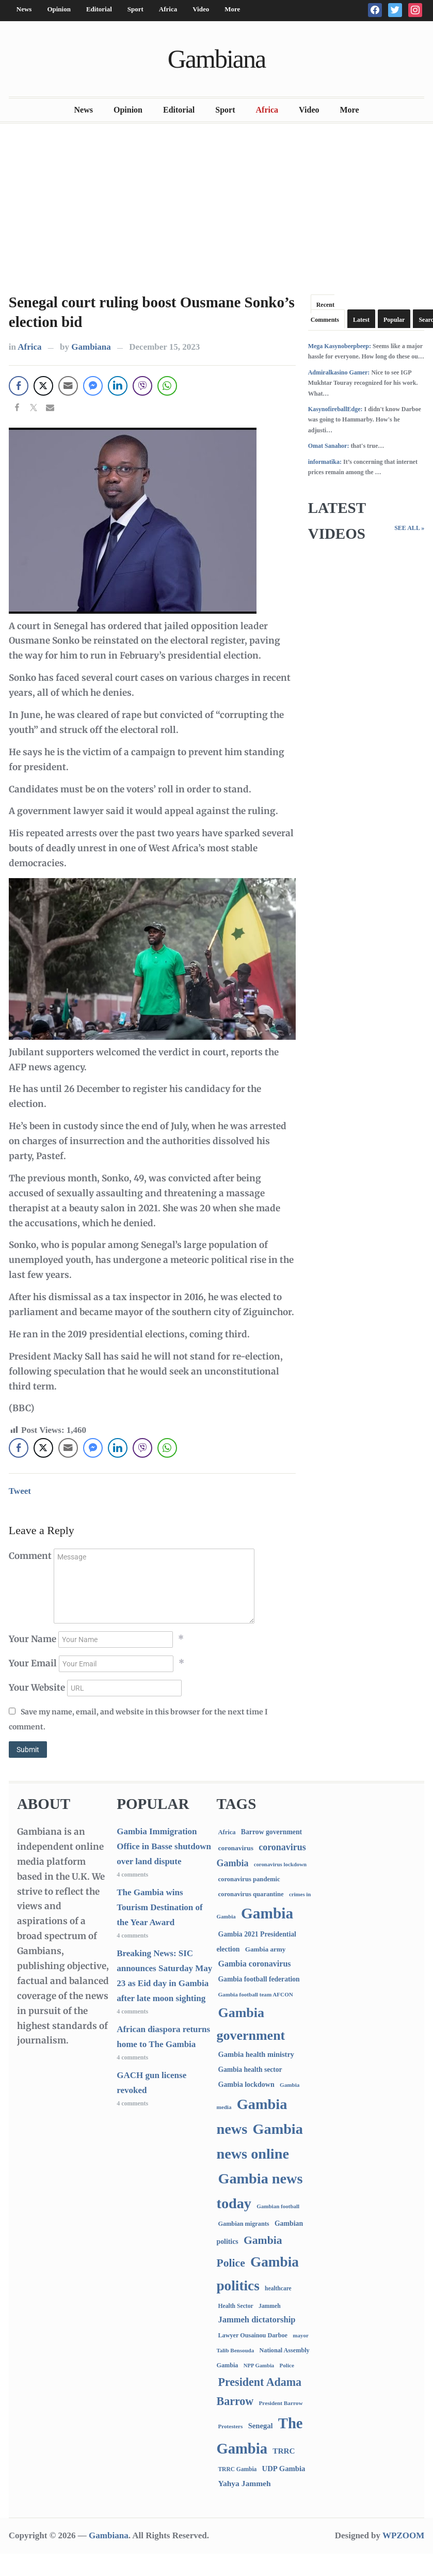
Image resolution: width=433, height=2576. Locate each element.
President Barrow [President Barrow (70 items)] (280, 2403)
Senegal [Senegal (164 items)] (260, 2426)
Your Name (32, 1639)
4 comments (132, 1874)
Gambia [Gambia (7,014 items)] (267, 1913)
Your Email (33, 1663)
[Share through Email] (68, 386)
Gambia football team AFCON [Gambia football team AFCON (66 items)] (255, 1994)
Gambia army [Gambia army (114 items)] (265, 1949)
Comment (30, 1556)
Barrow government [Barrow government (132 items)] (271, 1832)
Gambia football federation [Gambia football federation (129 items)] (258, 1979)
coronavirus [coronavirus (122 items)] (235, 1848)
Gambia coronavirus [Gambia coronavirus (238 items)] (254, 1963)
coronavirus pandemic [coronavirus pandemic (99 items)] (249, 1879)
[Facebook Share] (18, 386)
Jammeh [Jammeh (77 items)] (270, 2306)
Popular (394, 319)
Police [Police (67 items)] (286, 2365)
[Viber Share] (142, 386)
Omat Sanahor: (328, 445)
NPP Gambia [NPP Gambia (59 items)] (259, 2365)
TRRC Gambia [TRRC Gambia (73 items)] (237, 2469)
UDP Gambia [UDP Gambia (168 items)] (284, 2468)
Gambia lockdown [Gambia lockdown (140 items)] (246, 2084)
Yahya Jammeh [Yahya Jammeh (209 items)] (244, 2483)
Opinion (59, 9)
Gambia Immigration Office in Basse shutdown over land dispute (164, 1846)
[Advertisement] (216, 206)
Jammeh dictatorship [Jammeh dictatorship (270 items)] (256, 2319)
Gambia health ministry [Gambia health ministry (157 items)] (256, 2054)
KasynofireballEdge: (335, 409)
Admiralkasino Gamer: (339, 372)
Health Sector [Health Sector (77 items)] (235, 2306)
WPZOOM (403, 2535)
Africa (168, 9)
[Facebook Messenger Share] (93, 386)
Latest (361, 319)
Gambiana (216, 58)
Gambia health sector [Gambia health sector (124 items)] (250, 2069)
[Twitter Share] (43, 386)
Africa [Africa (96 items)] (226, 1832)
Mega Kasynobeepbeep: (339, 346)
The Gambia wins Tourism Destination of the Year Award (160, 1907)
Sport (135, 9)
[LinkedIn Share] (117, 386)
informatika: (325, 461)
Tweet (20, 1491)
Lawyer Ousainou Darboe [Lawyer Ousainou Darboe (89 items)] (252, 2335)
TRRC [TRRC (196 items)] (283, 2450)
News (24, 9)
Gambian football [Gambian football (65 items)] (277, 2206)
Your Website (37, 1687)
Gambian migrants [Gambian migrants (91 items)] (243, 2223)
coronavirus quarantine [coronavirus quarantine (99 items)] (250, 1894)
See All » (409, 528)
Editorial (99, 9)
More (232, 9)
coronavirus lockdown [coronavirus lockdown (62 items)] (280, 1864)
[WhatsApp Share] (167, 386)
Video (201, 9)
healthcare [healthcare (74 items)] (278, 2288)
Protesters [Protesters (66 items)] (230, 2426)
